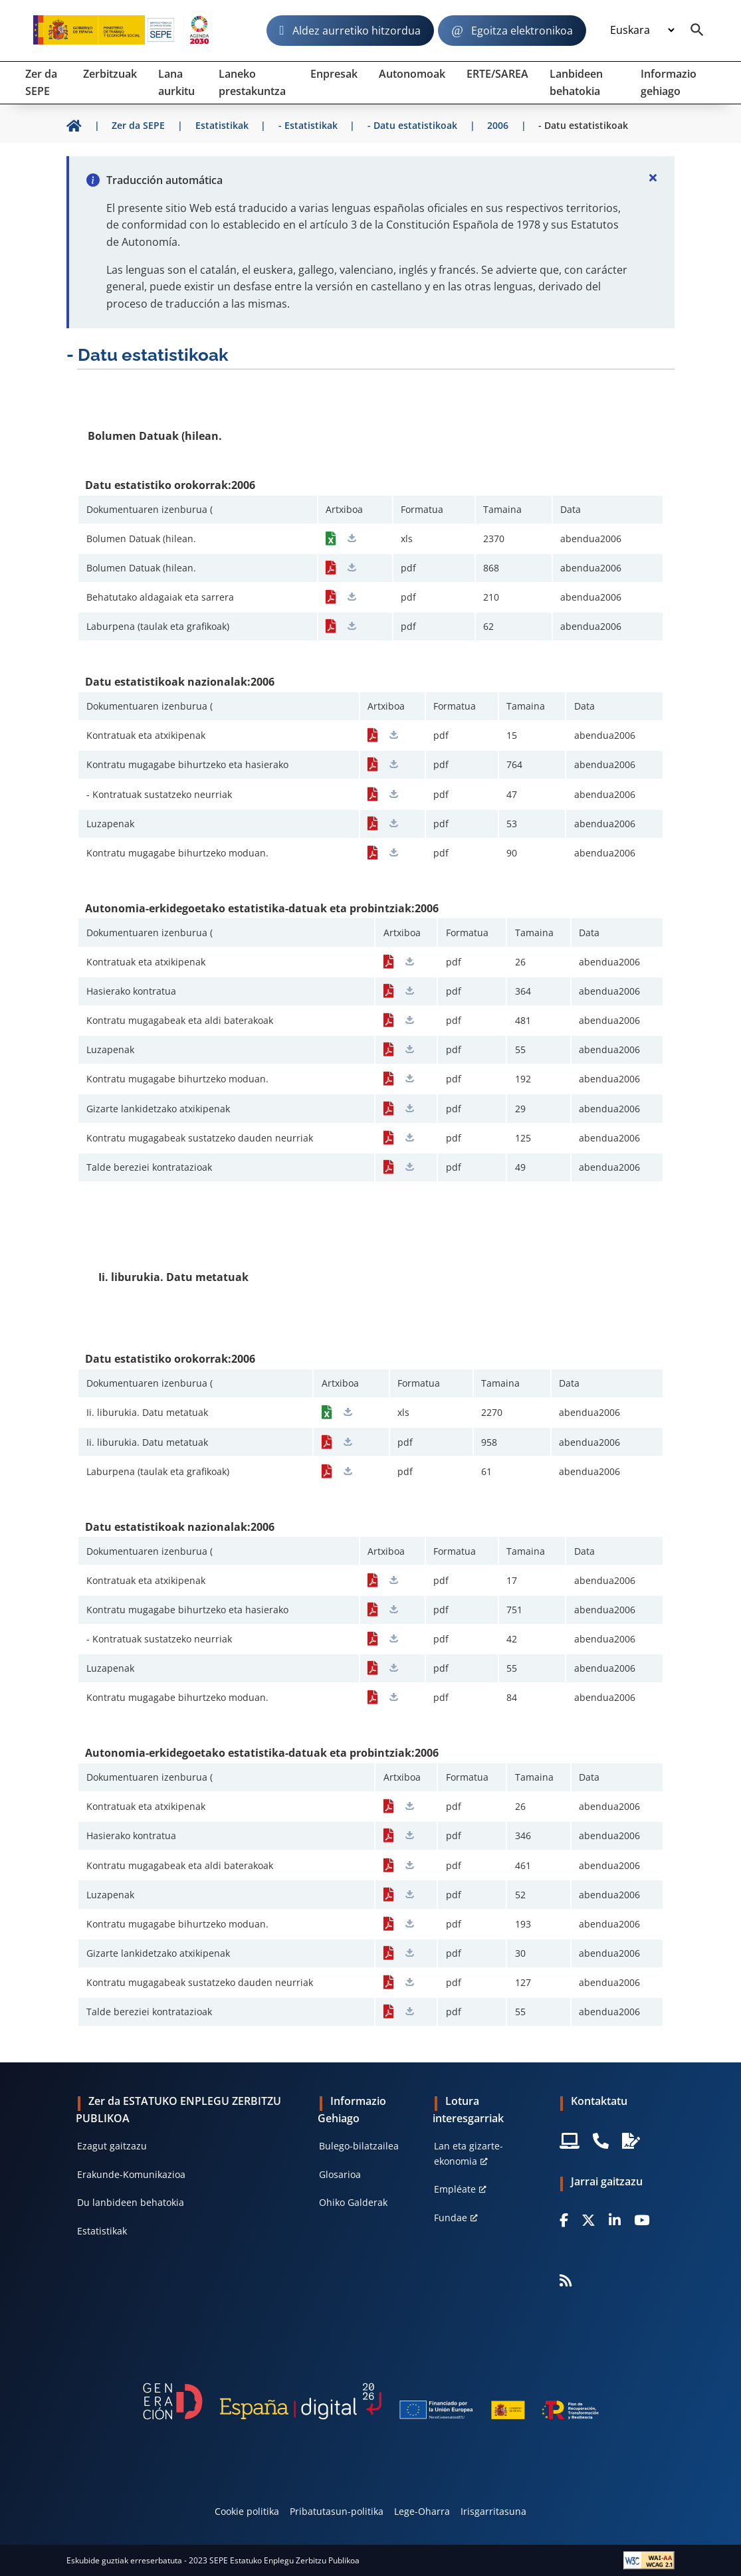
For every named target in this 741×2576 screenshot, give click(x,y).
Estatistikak (102, 2231)
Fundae (450, 2217)
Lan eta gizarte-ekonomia (468, 2153)
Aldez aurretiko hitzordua (356, 30)
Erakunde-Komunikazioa (131, 2174)
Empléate (455, 2189)
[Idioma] (642, 30)
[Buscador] (697, 30)
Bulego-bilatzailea (359, 2145)
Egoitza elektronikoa (522, 30)
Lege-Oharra (422, 2511)
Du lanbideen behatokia (130, 2202)
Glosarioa (340, 2174)
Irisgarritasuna (493, 2511)
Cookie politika (247, 2511)
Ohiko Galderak (353, 2202)
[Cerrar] (653, 177)
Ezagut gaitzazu (112, 2145)
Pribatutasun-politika (336, 2511)
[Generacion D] (370, 2402)
